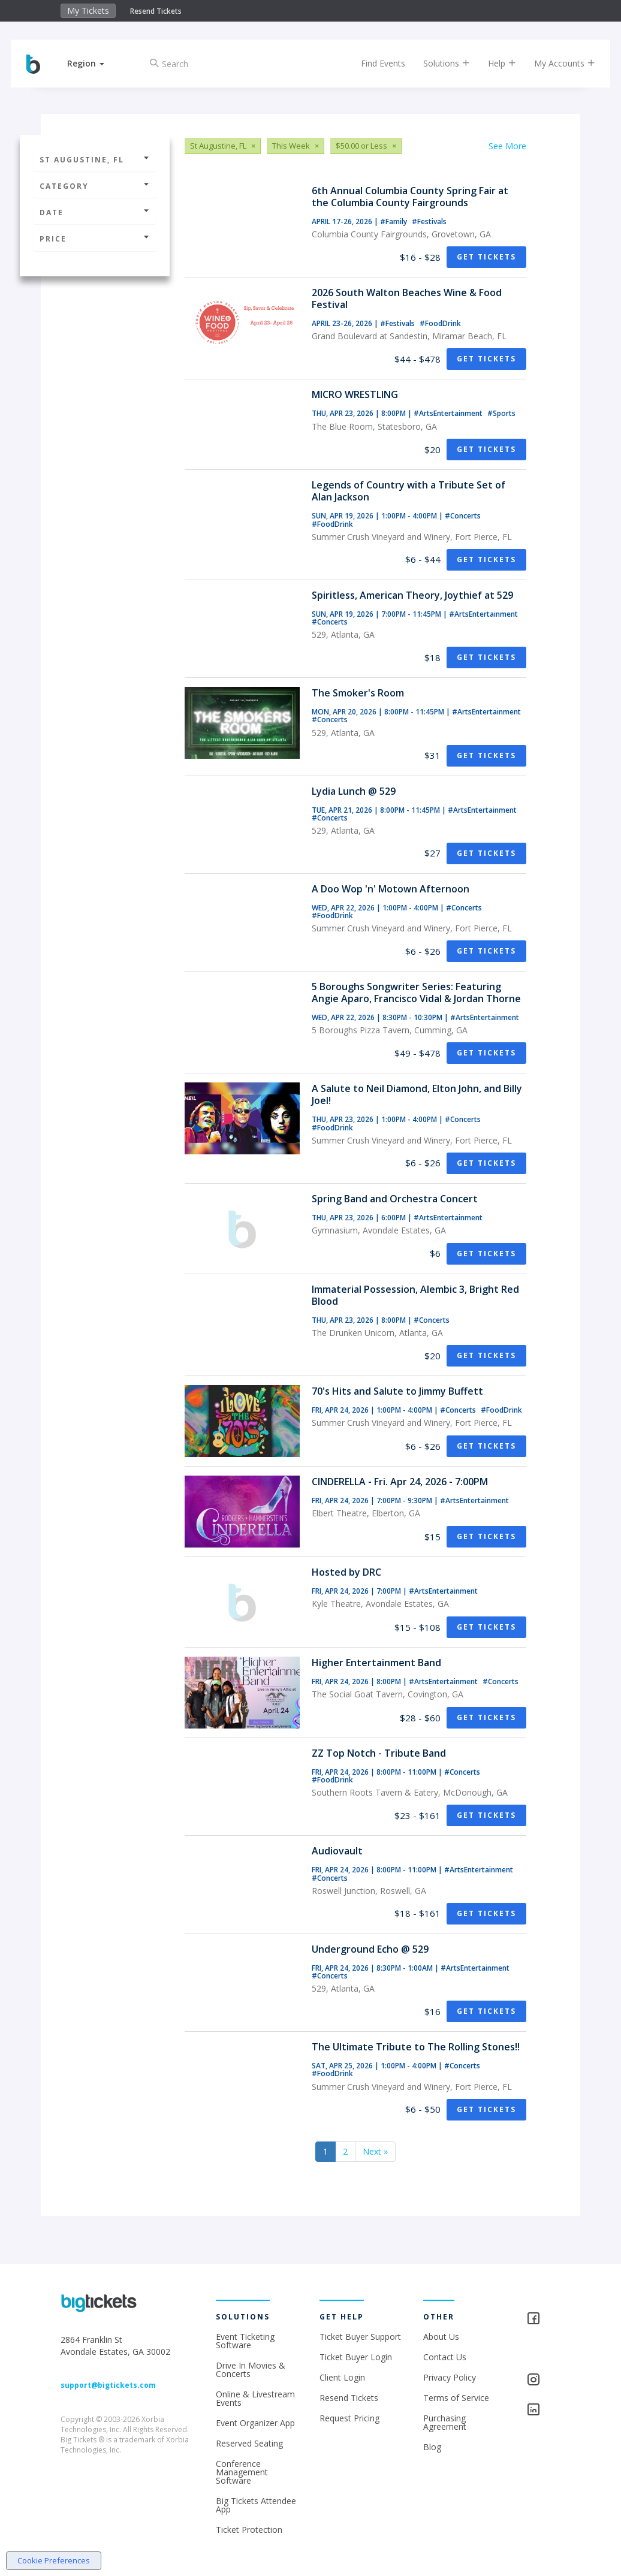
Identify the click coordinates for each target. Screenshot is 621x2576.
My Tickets (88, 10)
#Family (394, 221)
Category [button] (95, 186)
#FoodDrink (440, 323)
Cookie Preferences (53, 2560)
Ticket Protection (249, 2529)
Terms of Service (456, 2397)
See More (507, 146)
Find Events (374, 63)
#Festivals (429, 221)
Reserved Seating (249, 2443)
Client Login (342, 2377)
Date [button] (95, 212)
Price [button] (95, 239)
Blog (432, 2447)
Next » (375, 2151)
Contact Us (444, 2357)
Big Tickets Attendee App (256, 2505)
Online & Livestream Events (255, 2398)
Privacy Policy (449, 2377)
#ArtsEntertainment (449, 413)
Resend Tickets (156, 11)
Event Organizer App (255, 2423)
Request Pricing (349, 2418)
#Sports (501, 413)
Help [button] (494, 63)
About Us (441, 2336)
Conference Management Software (242, 2472)
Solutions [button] (438, 63)
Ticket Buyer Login (355, 2357)
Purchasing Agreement (444, 2422)
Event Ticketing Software (245, 2341)
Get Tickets (486, 257)
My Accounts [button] (556, 63)
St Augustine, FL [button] (95, 160)
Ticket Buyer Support (360, 2336)
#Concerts (463, 516)
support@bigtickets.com (108, 2385)
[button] (94, 63)
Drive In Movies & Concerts (250, 2369)
